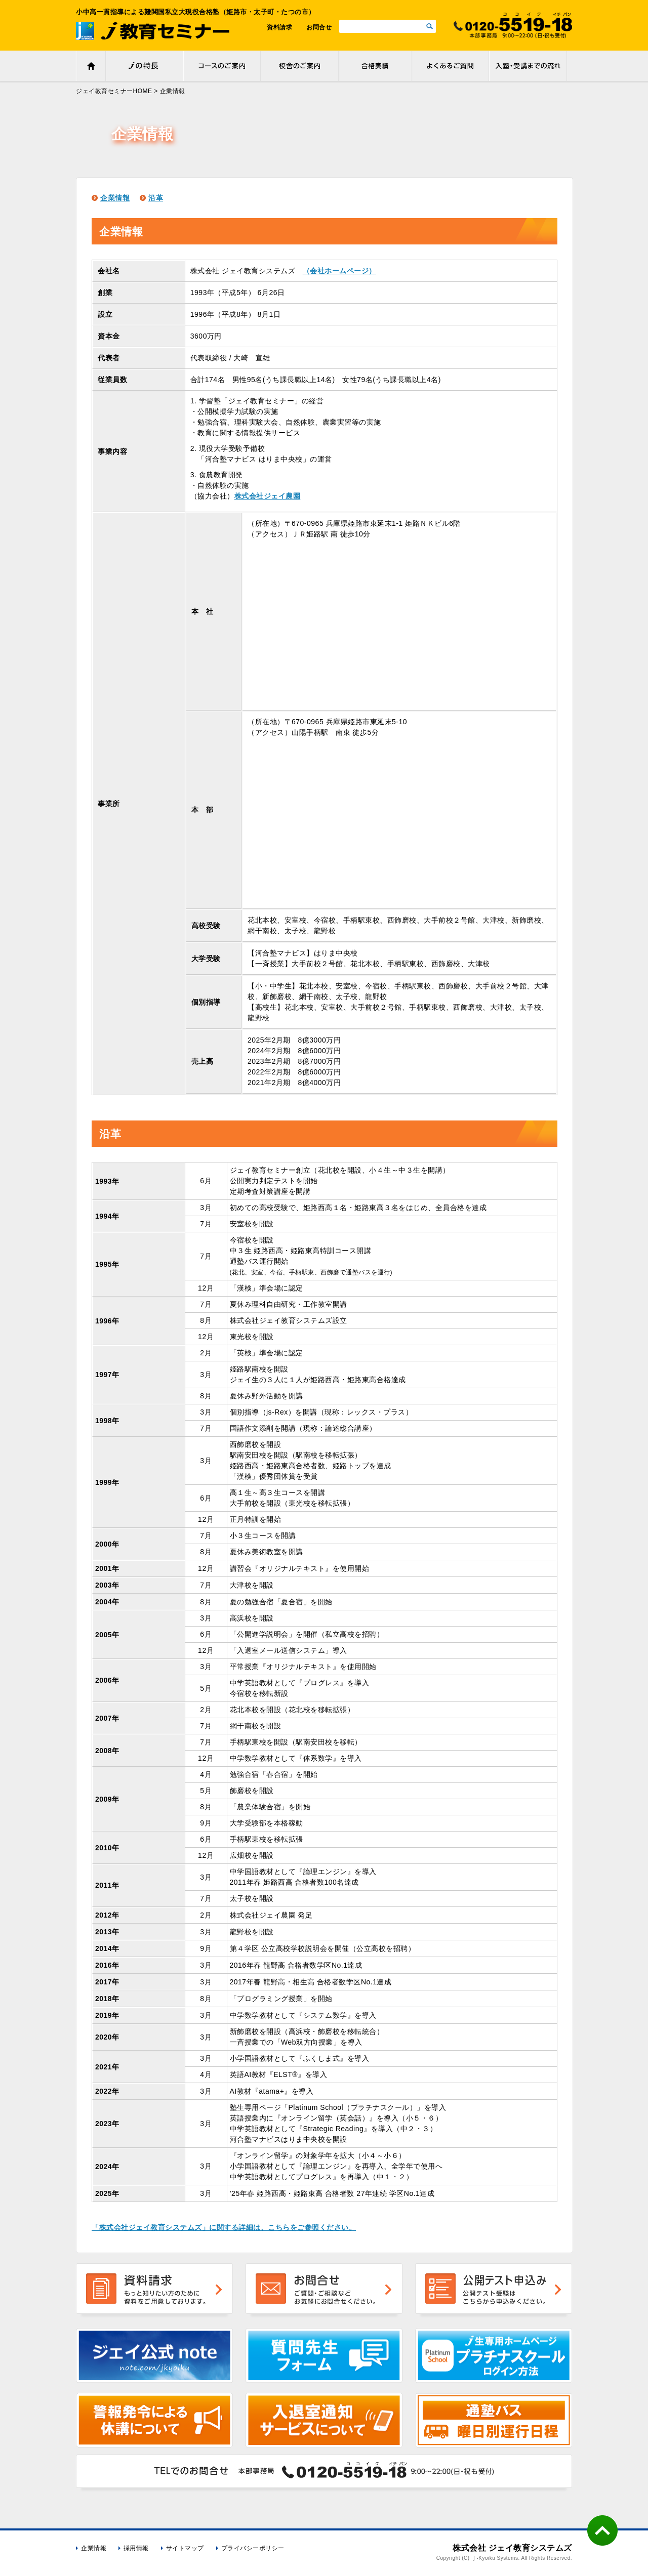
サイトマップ (185, 2548)
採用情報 (136, 2548)
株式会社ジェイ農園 (267, 496)
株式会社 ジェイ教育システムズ (512, 2548)
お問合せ (319, 27)
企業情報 (115, 198)
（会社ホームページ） (339, 271)
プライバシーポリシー (253, 2548)
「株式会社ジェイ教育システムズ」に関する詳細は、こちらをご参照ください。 (224, 2227)
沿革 (155, 198)
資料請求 (279, 27)
